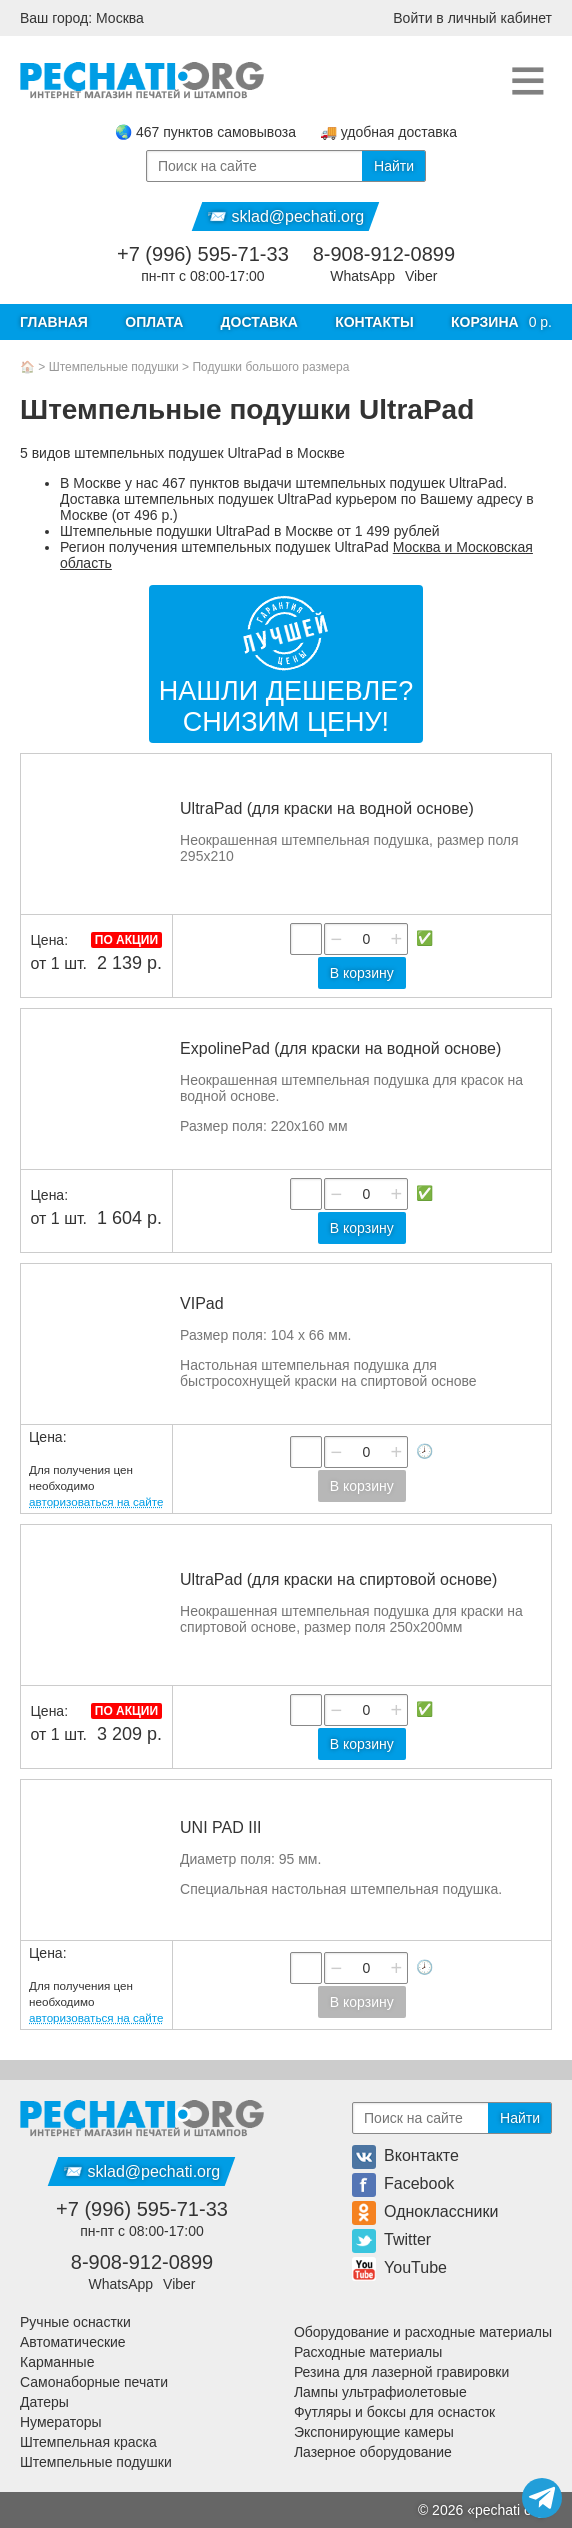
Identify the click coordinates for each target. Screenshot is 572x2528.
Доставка (259, 322)
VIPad (202, 1303)
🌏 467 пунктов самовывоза (205, 132)
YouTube (399, 2267)
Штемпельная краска (88, 2442)
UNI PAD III (221, 1827)
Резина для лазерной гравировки (401, 2372)
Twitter (391, 2239)
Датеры (44, 2402)
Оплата (154, 322)
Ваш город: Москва (82, 18)
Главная (54, 322)
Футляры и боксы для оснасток (394, 2412)
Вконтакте (405, 2155)
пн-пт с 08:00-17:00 (202, 276)
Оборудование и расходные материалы (423, 2332)
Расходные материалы (368, 2352)
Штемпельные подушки (114, 367)
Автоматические (73, 2342)
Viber (421, 276)
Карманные (57, 2362)
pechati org (509, 2510)
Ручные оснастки (75, 2322)
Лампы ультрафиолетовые (380, 2392)
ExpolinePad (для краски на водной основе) (340, 1048)
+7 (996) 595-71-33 (203, 254)
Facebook (403, 2183)
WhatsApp (362, 276)
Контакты (374, 322)
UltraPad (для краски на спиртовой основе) (338, 1579)
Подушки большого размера (270, 367)
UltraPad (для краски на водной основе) (327, 808)
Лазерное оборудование (373, 2452)
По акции (126, 940)
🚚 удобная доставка (388, 132)
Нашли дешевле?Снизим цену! (286, 706)
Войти (472, 18)
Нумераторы (61, 2422)
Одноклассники (425, 2211)
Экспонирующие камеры (374, 2432)
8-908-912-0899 (384, 254)
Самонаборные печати (94, 2382)
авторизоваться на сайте (96, 1501)
